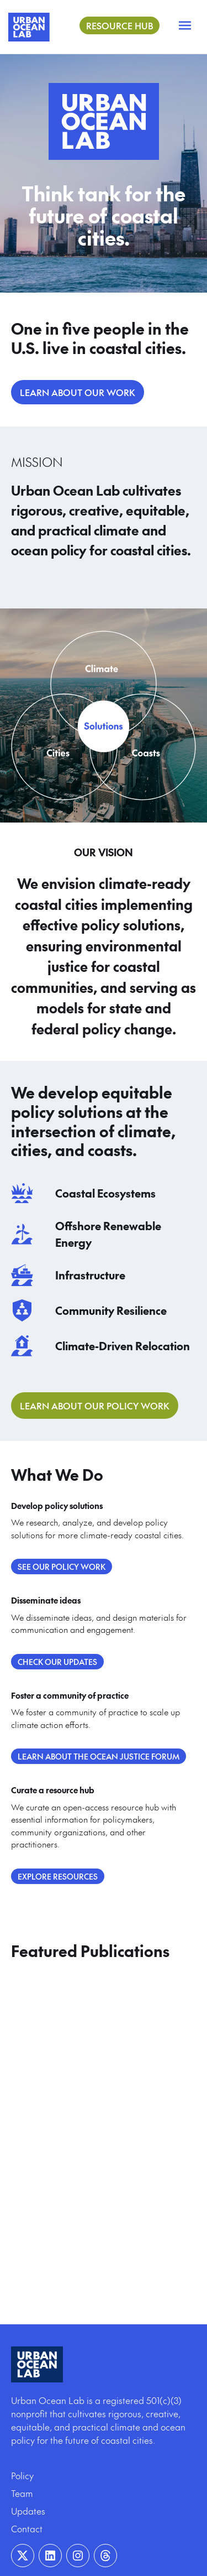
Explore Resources (58, 1876)
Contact (27, 2528)
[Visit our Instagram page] (77, 2555)
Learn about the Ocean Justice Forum (98, 1756)
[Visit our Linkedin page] (50, 2555)
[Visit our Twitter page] (22, 2555)
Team (22, 2493)
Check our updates (57, 1661)
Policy (22, 2475)
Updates (28, 2511)
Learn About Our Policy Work (94, 1405)
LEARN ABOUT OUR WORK (77, 392)
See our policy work (61, 1566)
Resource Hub (119, 25)
